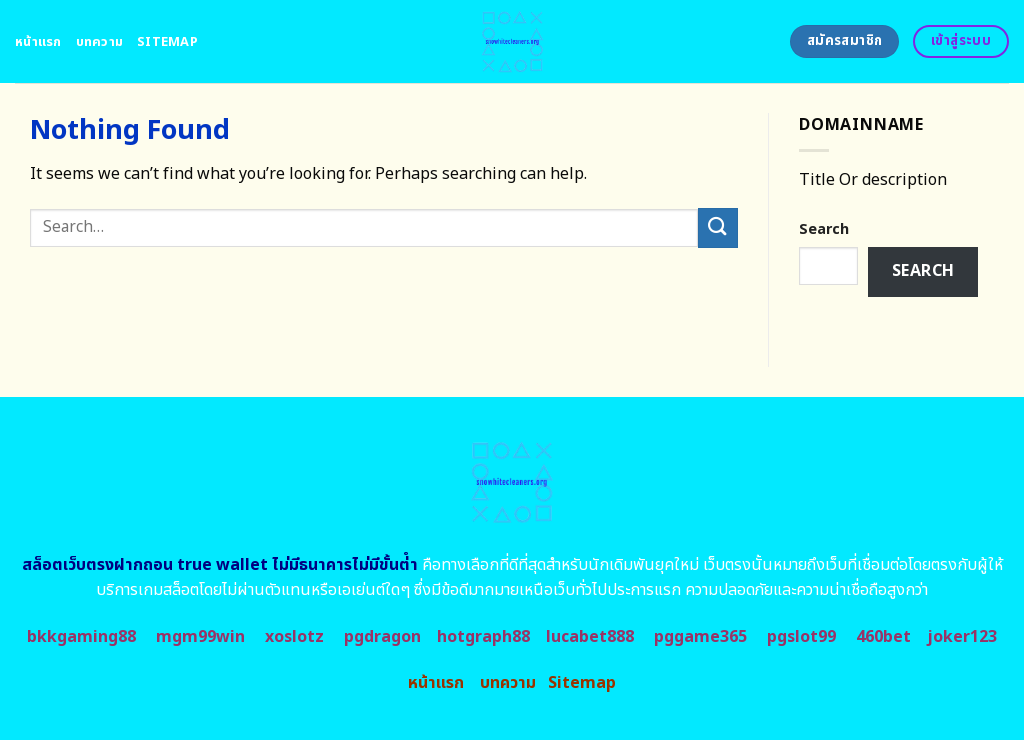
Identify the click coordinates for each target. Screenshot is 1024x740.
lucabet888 (590, 637)
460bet (883, 637)
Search (824, 229)
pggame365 (700, 637)
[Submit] (718, 227)
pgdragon (382, 637)
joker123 (962, 637)
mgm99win (200, 637)
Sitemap (167, 42)
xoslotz (294, 637)
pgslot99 (801, 637)
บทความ (100, 42)
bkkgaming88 (81, 637)
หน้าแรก (38, 42)
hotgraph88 (483, 637)
